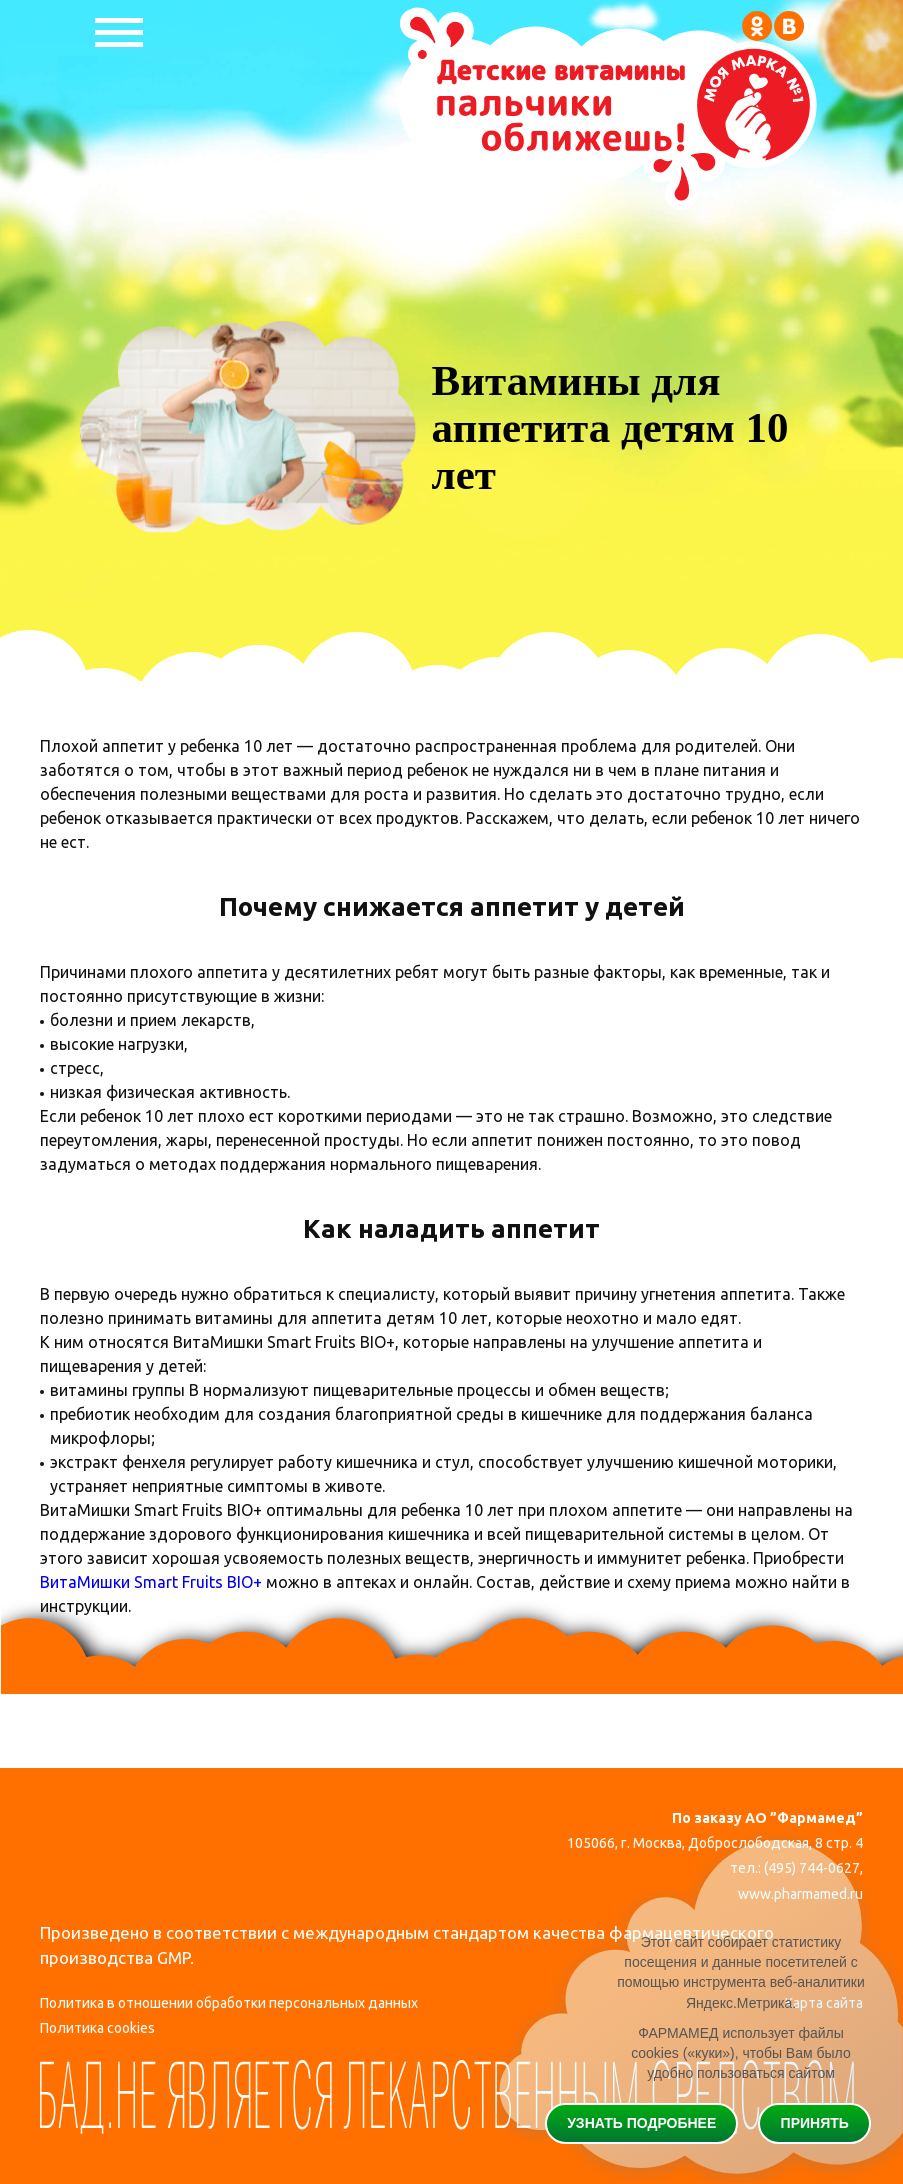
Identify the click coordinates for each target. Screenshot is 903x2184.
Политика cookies (97, 2030)
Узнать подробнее (641, 2122)
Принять (815, 2122)
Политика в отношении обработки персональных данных (229, 2004)
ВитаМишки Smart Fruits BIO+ (151, 1582)
